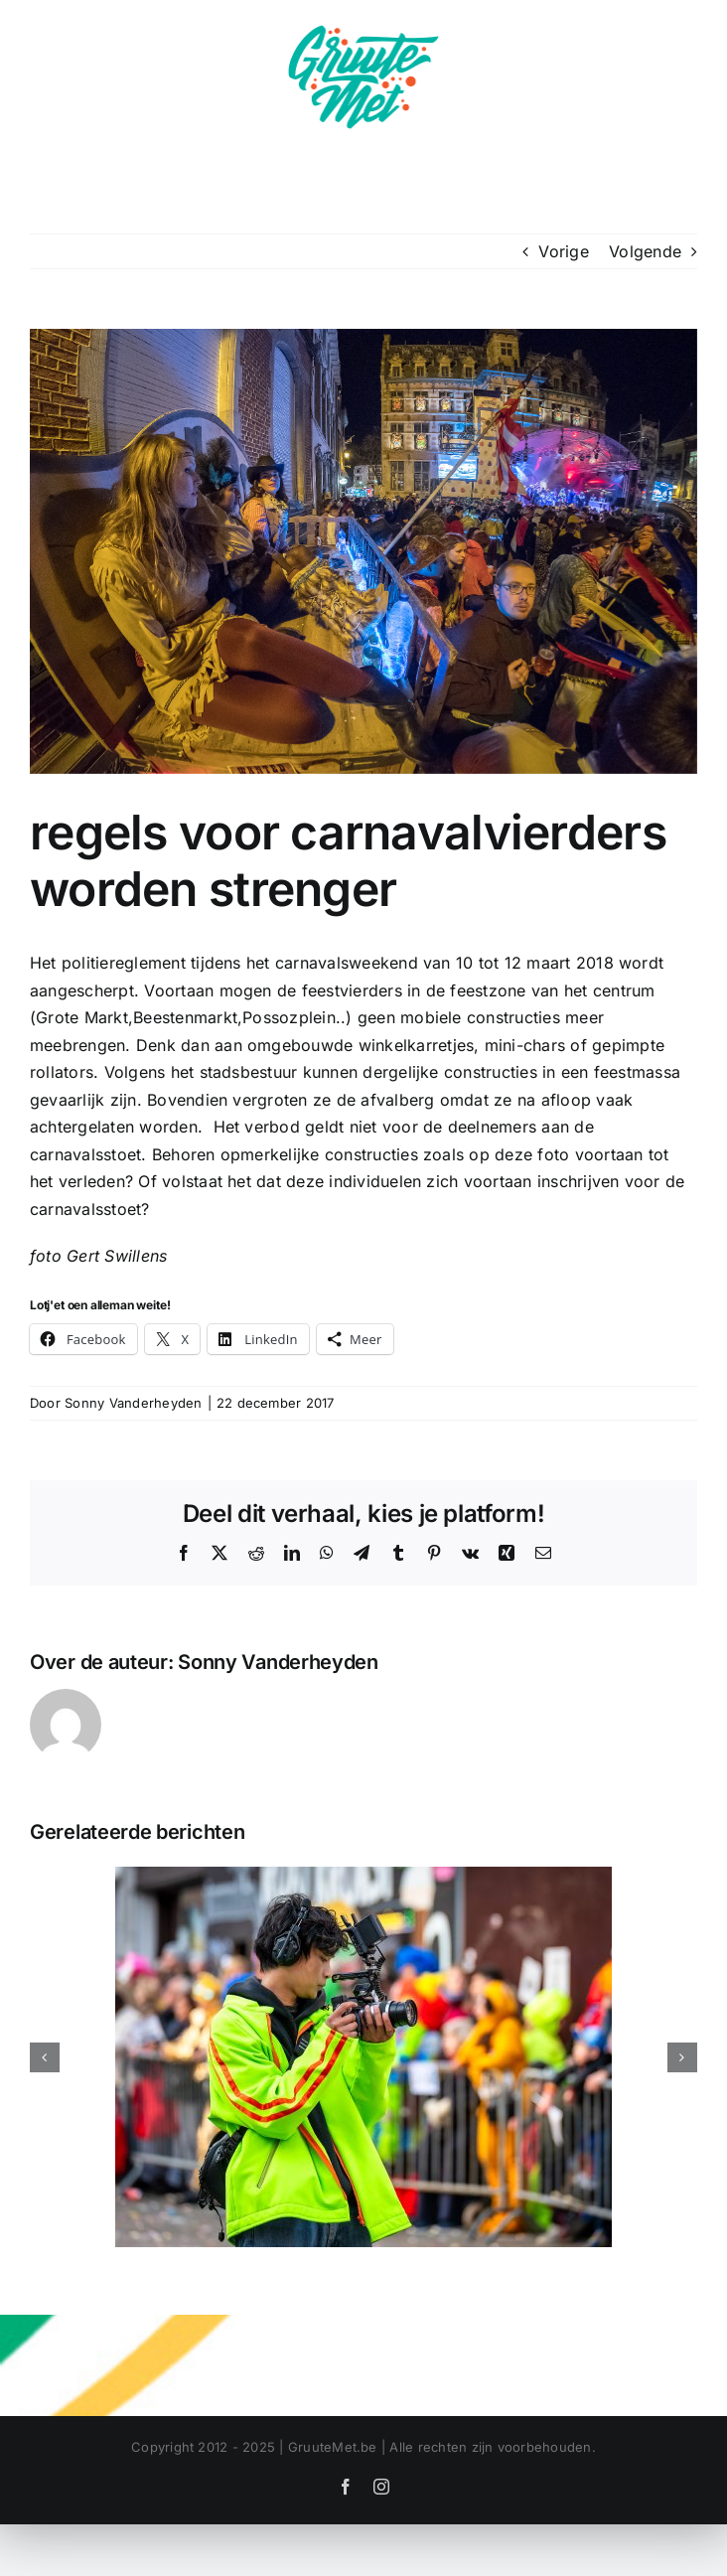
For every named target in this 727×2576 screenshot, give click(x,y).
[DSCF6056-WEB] (363, 551)
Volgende (645, 251)
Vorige (563, 251)
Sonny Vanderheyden (133, 1403)
